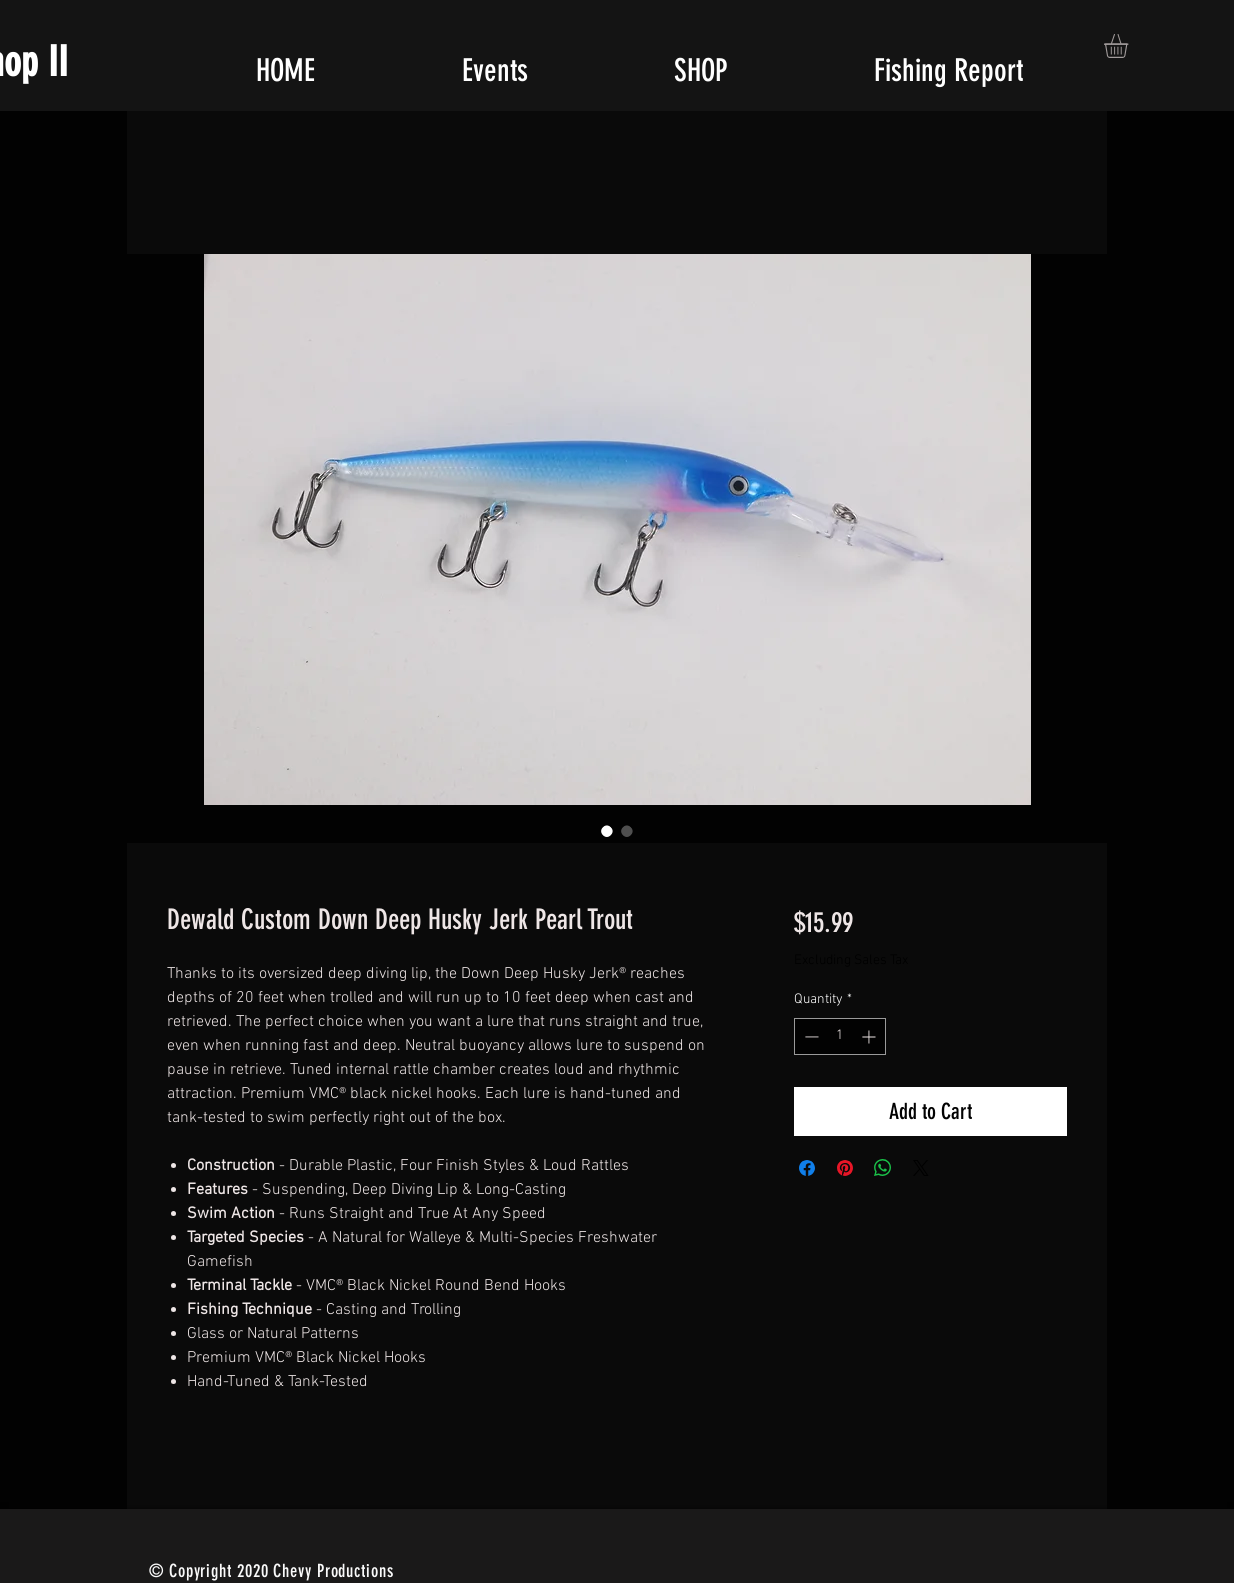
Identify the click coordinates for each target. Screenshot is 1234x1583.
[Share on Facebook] (807, 1168)
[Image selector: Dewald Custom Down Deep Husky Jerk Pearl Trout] (607, 831)
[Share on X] (921, 1168)
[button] (1130, 46)
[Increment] (870, 1036)
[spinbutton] (840, 1036)
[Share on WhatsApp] (883, 1168)
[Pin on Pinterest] (845, 1168)
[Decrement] (809, 1036)
